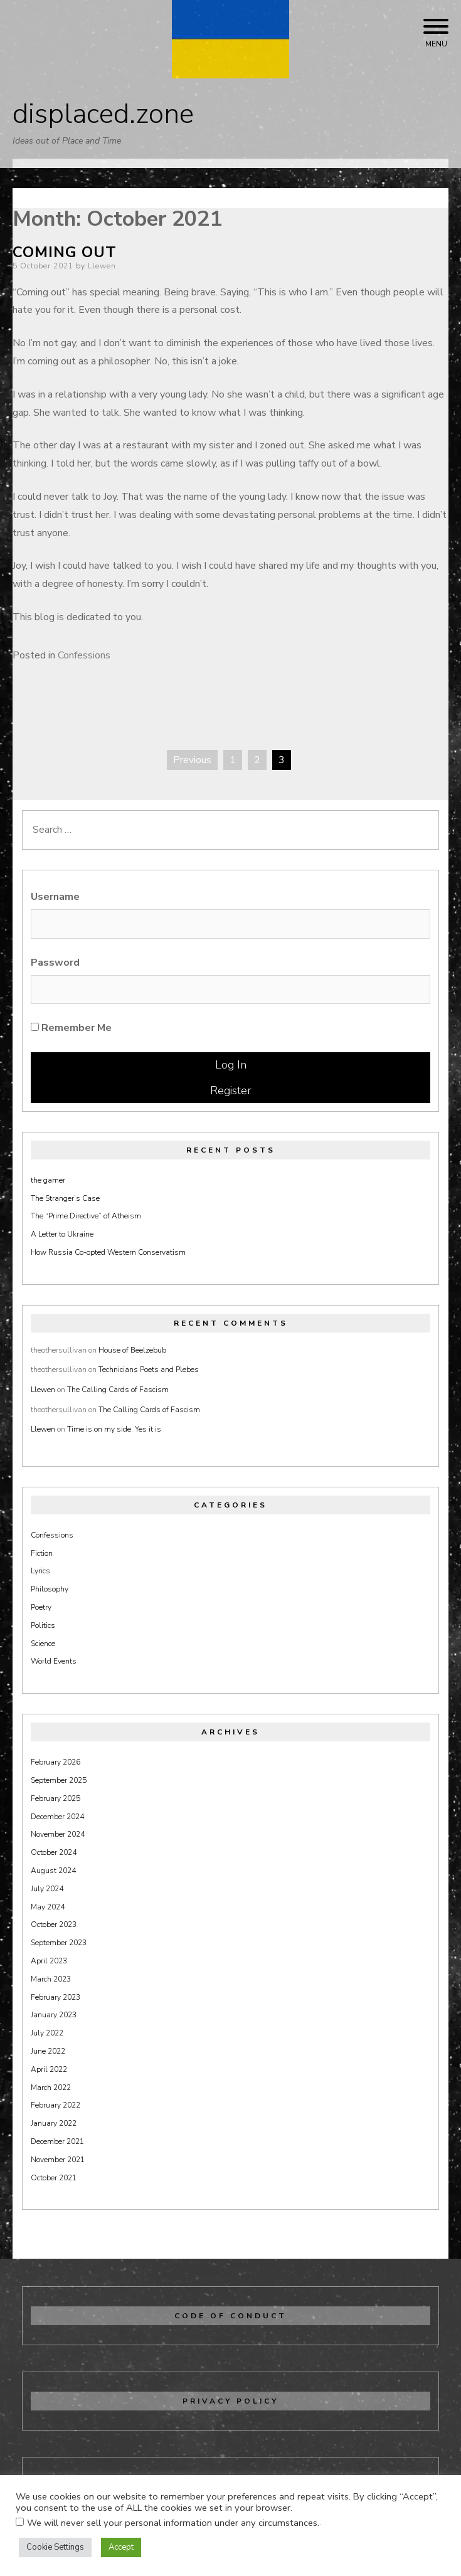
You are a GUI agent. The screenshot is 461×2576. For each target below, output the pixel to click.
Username (55, 897)
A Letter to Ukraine (62, 1234)
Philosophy (49, 1589)
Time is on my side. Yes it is (114, 1429)
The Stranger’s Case (65, 1198)
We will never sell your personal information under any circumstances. (173, 2522)
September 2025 (59, 1780)
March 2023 (51, 1979)
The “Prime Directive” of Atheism (86, 1216)
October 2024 (54, 1852)
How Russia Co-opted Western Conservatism (108, 1252)
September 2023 (59, 1943)
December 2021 (57, 2141)
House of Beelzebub (132, 1350)
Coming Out (65, 252)
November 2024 (58, 1834)
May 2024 (48, 1907)
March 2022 (51, 2087)
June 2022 (48, 2051)
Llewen (102, 266)
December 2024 (57, 1817)
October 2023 (54, 1924)
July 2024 (47, 1889)
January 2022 (54, 2123)
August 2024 (53, 1871)
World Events (54, 1661)
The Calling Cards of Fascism (118, 1390)
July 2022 (47, 2033)
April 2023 (49, 1961)
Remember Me (71, 1028)
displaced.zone (103, 114)
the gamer (48, 1180)
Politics (43, 1625)
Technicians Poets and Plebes (148, 1370)
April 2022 (49, 2069)
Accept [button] (121, 2547)
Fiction (42, 1553)
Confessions (84, 655)
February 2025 (55, 1798)
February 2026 (55, 1762)
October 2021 (54, 2178)
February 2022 (55, 2105)
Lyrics (40, 1571)
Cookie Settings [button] (55, 2547)
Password (55, 962)
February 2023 (55, 1997)
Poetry (41, 1607)
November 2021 (58, 2160)
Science (43, 1644)
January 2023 (54, 2015)
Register (231, 1090)
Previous (192, 760)
